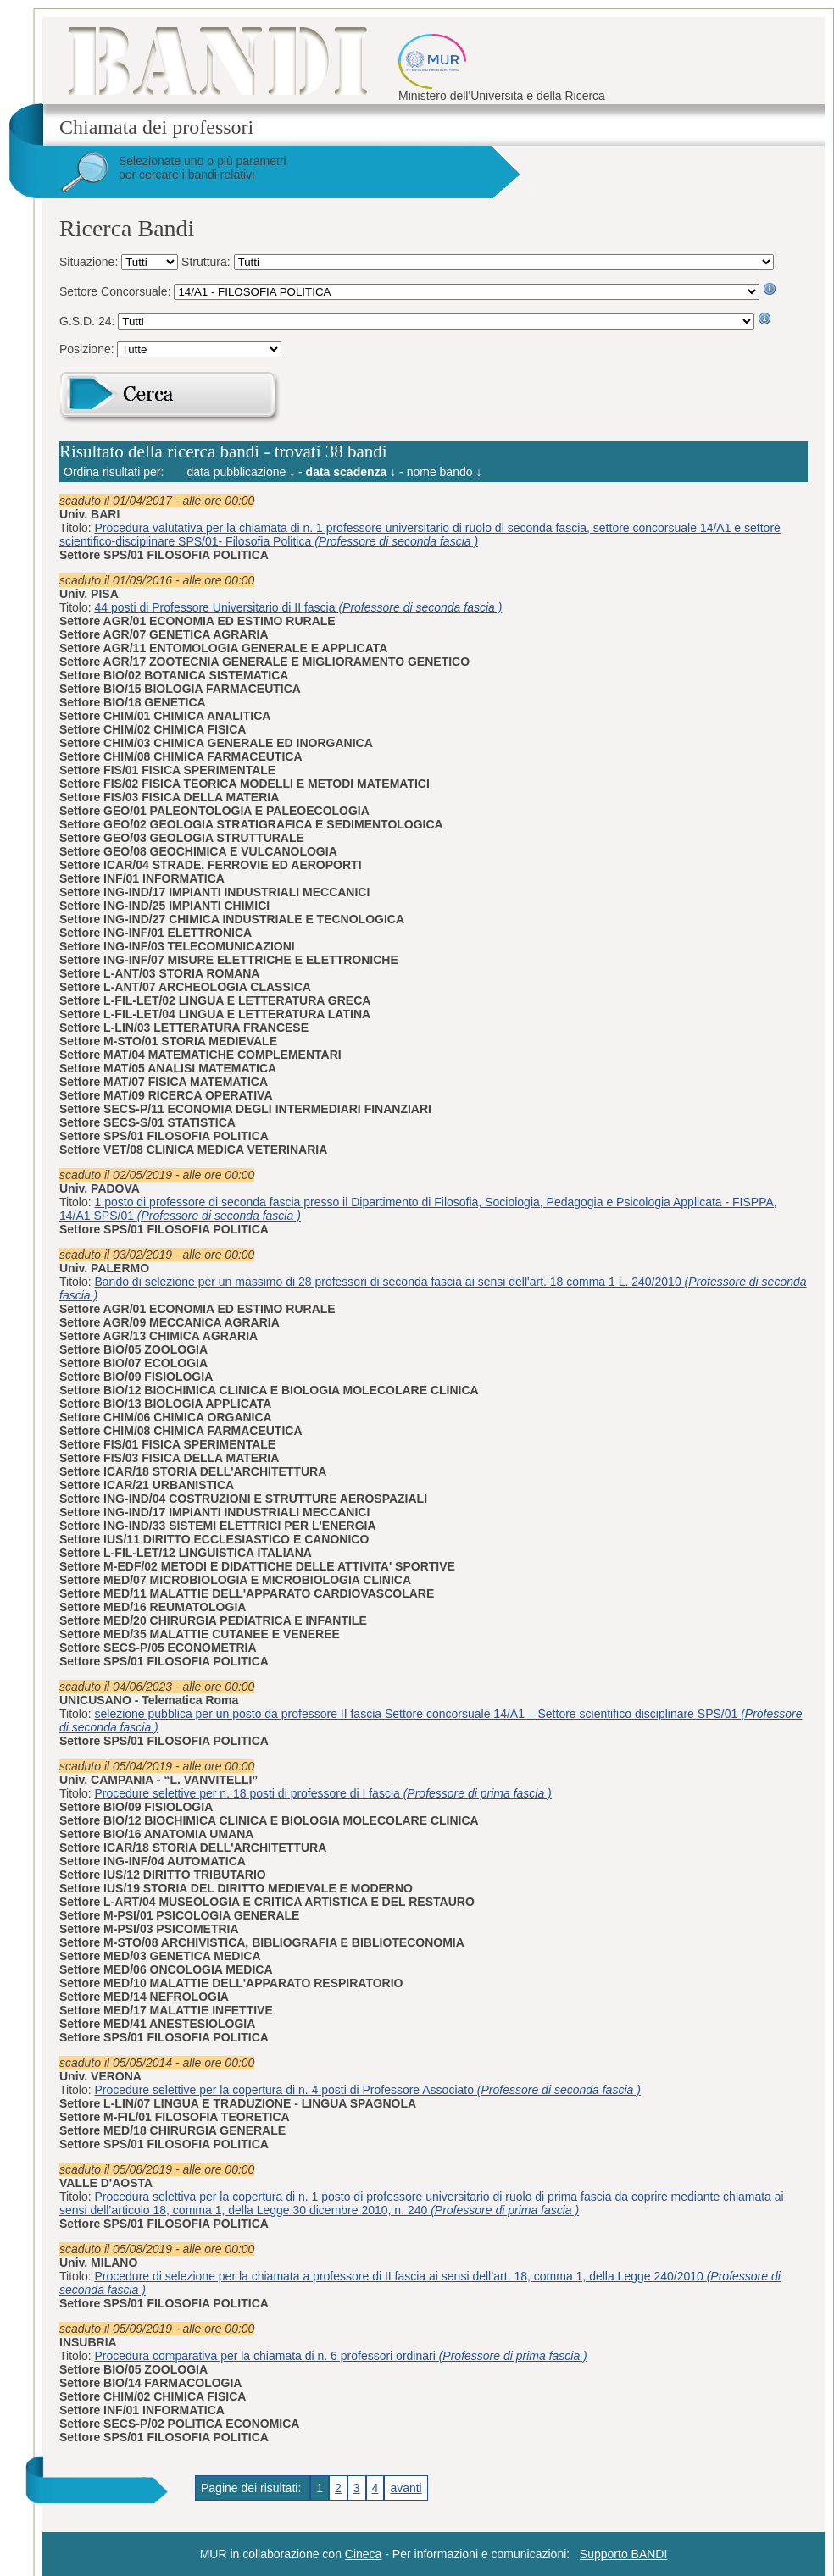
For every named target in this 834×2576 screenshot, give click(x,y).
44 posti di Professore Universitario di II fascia (299, 607)
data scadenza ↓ (351, 472)
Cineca (363, 2554)
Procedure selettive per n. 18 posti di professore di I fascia (323, 1793)
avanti (405, 2488)
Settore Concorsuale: (116, 291)
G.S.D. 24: (88, 321)
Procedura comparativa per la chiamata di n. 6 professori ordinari (341, 2356)
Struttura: (207, 262)
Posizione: (88, 349)
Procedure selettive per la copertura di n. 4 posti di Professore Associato (368, 2090)
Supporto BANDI (624, 2554)
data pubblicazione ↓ (241, 472)
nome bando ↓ (444, 472)
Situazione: (90, 262)
